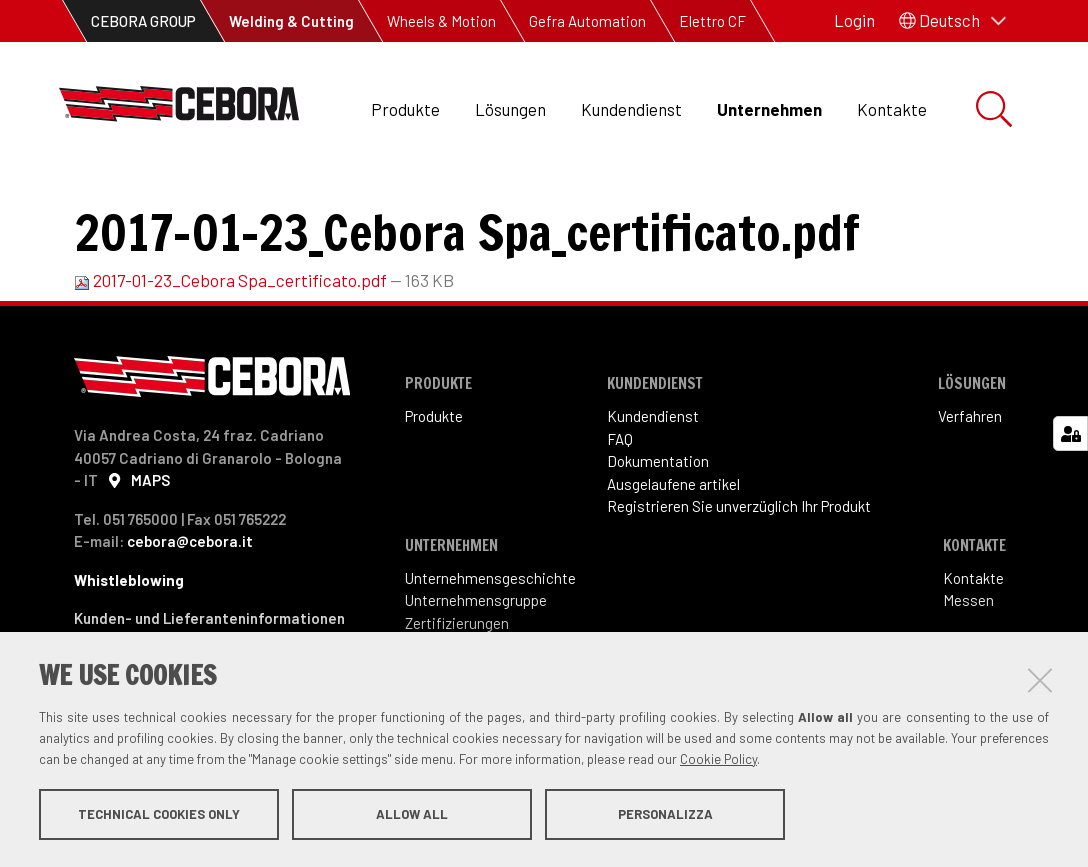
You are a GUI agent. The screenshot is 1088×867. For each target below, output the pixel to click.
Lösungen (510, 109)
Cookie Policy (718, 760)
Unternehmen (769, 109)
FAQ (620, 506)
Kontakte (892, 109)
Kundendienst (631, 109)
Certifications (272, 200)
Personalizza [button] (665, 815)
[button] (952, 21)
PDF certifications (420, 200)
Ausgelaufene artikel (673, 551)
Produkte (405, 109)
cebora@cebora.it (190, 608)
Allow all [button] (412, 815)
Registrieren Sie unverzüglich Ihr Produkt (739, 573)
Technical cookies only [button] (159, 815)
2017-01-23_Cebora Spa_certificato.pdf (232, 347)
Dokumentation (658, 528)
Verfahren (970, 483)
